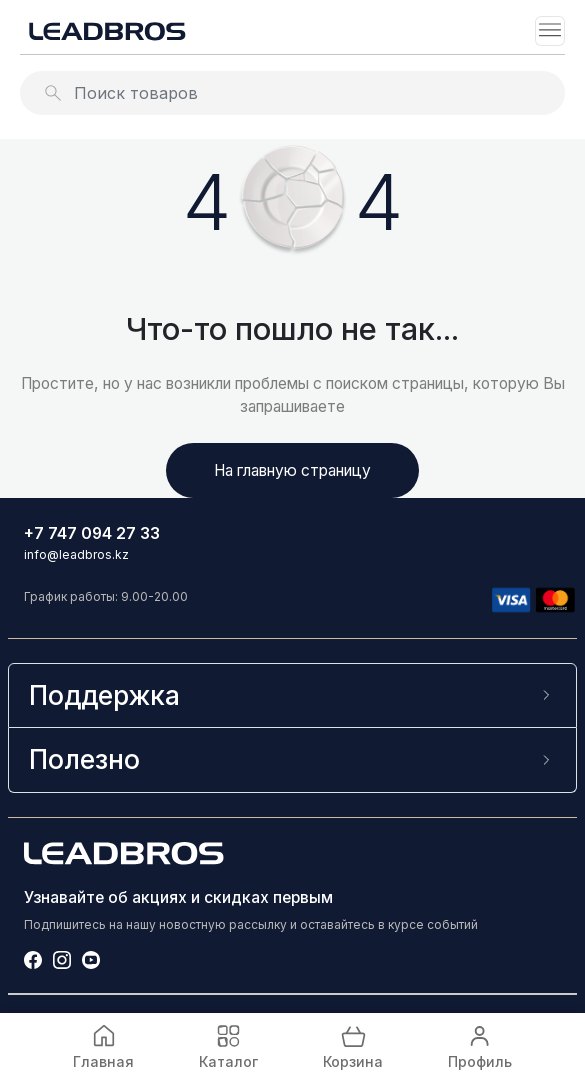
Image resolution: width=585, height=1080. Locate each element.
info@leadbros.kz (76, 554)
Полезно (84, 759)
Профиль (480, 1045)
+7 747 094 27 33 (92, 533)
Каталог (228, 1045)
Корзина (353, 1045)
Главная (103, 1045)
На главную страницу (292, 470)
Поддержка (104, 695)
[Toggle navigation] (550, 31)
